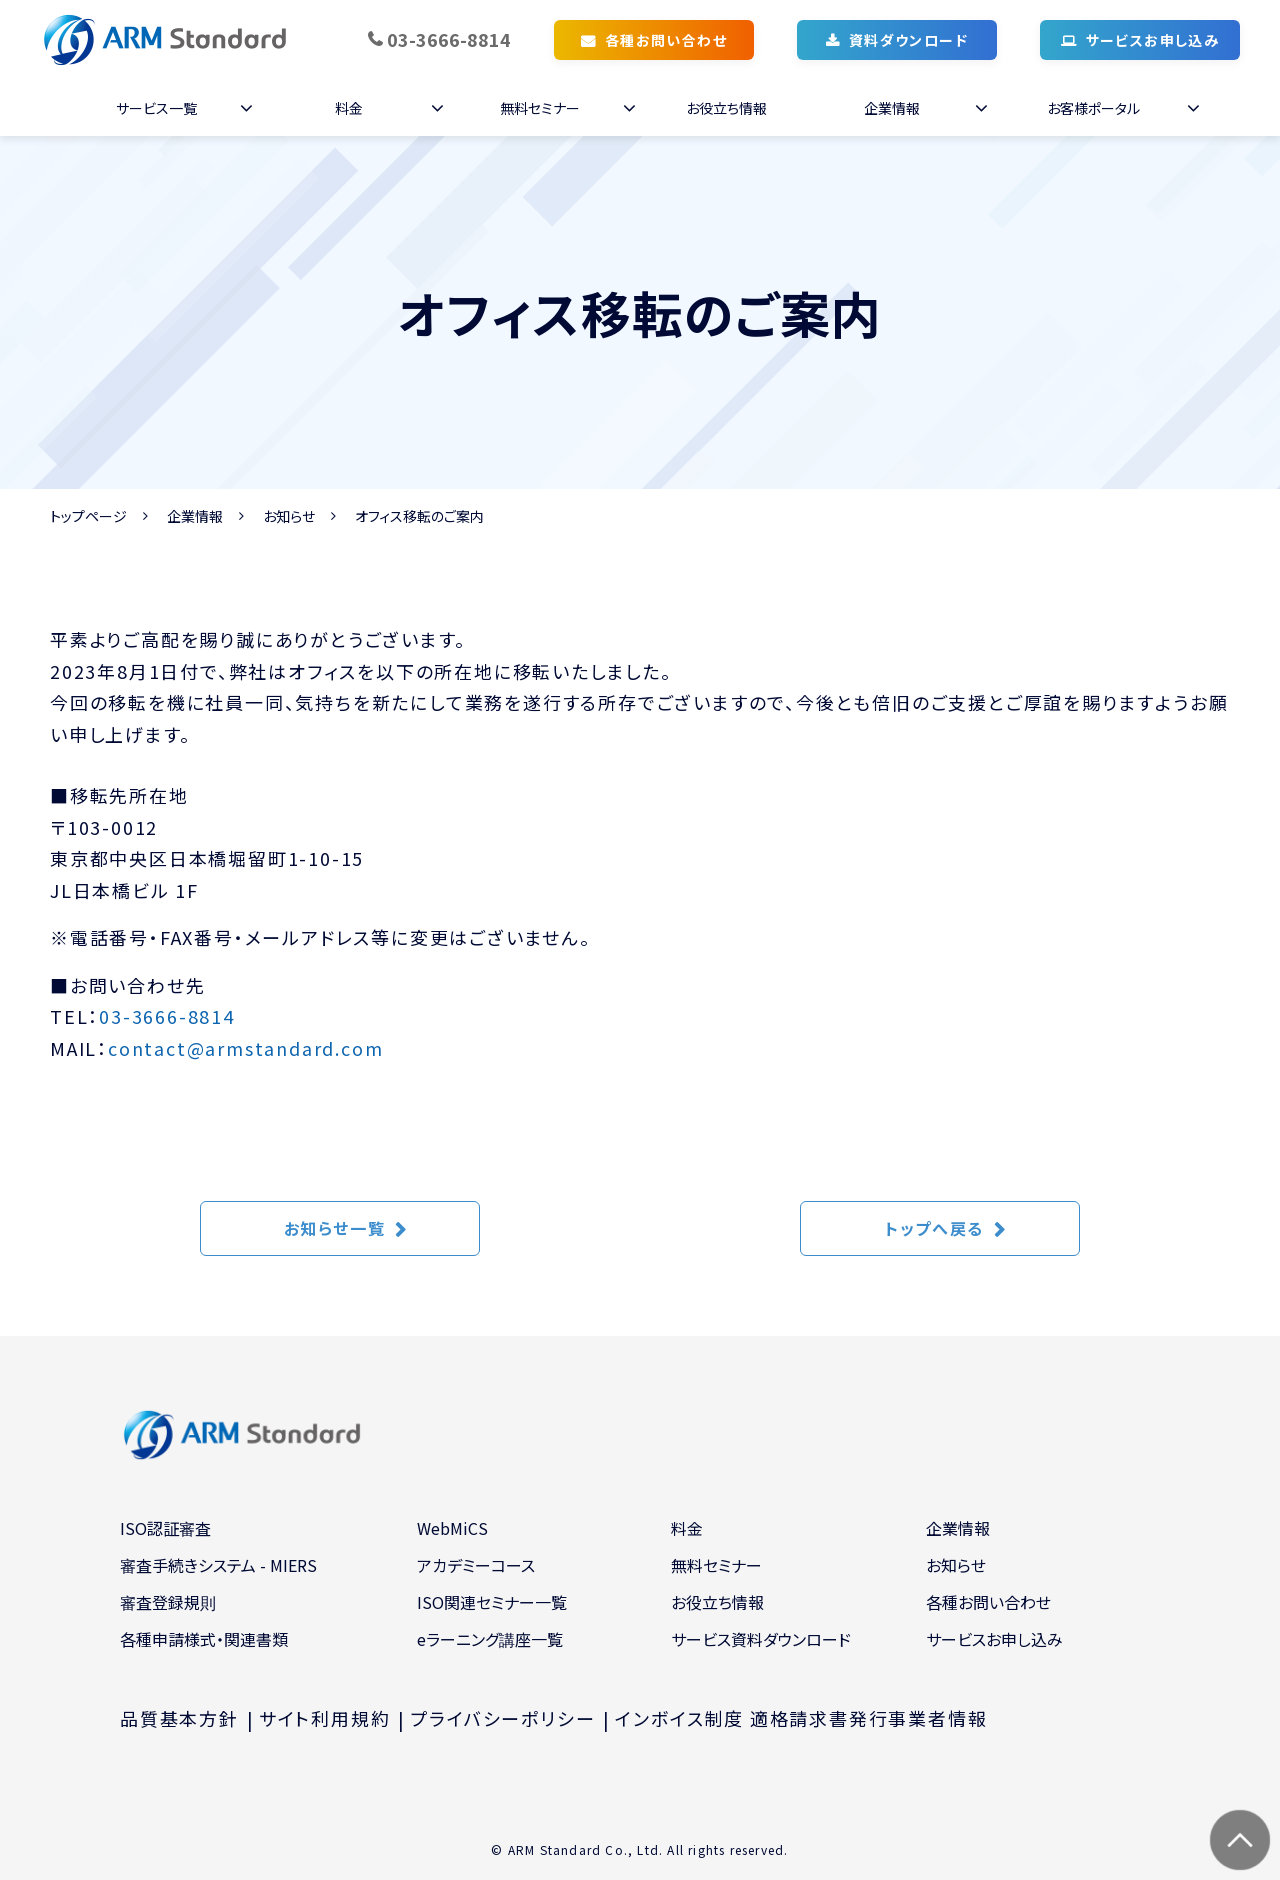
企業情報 (892, 108)
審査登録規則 (168, 1602)
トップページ (88, 516)
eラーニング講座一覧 (490, 1639)
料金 (349, 108)
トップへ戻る (934, 1228)
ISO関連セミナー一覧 (492, 1602)
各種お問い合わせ (666, 40)
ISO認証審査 (165, 1528)
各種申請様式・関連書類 (204, 1639)
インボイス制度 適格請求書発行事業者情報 (801, 1718)
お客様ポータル (1093, 108)
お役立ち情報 (726, 108)
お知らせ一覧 (335, 1228)
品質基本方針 (179, 1718)
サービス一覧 (156, 108)
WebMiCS (452, 1528)
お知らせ (289, 516)
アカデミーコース (476, 1565)
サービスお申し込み (1153, 40)
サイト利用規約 (325, 1718)
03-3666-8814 (449, 39)
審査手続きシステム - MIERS (218, 1565)
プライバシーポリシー (502, 1718)
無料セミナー (540, 108)
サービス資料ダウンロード (761, 1639)
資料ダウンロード (908, 40)
